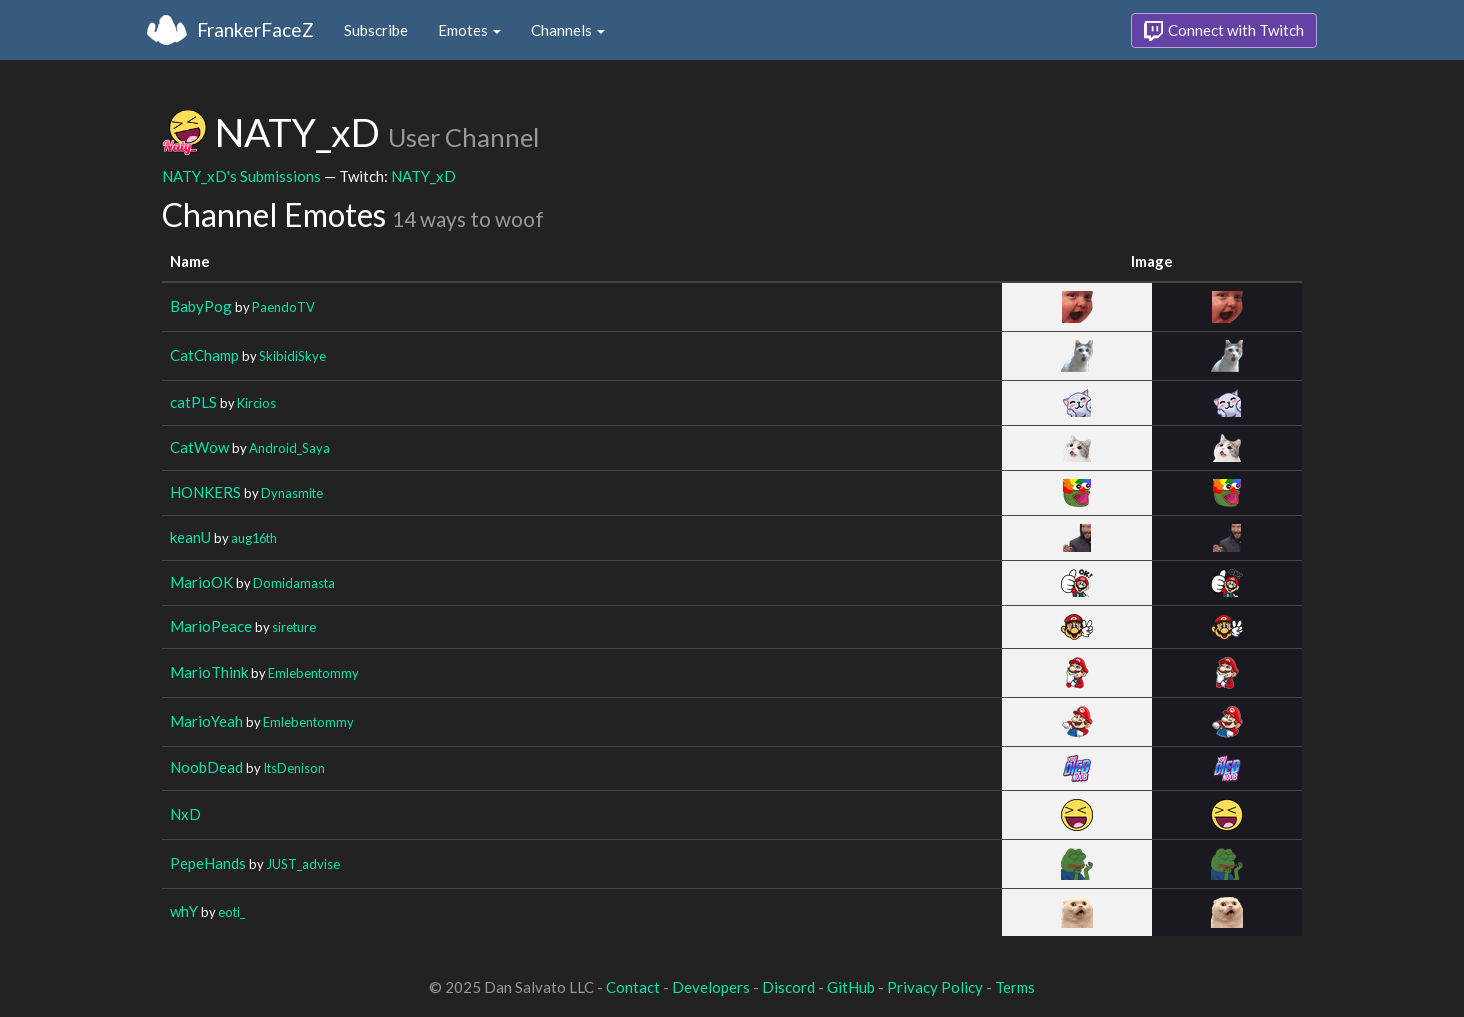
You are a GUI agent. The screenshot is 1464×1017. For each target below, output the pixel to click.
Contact (633, 987)
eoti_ (231, 912)
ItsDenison (294, 768)
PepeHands (208, 863)
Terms (1015, 987)
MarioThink (209, 672)
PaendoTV (283, 307)
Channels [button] (568, 30)
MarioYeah (206, 721)
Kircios (256, 403)
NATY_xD (423, 176)
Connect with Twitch (1224, 31)
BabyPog (201, 306)
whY (184, 911)
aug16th (254, 538)
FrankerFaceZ (255, 29)
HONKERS (205, 492)
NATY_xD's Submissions (241, 176)
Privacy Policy (935, 987)
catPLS (193, 402)
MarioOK (201, 582)
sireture (294, 627)
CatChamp (204, 355)
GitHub (851, 987)
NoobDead (206, 767)
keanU (190, 537)
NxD (185, 814)
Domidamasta (294, 583)
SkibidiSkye (292, 356)
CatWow (199, 447)
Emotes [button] (469, 30)
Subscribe (376, 30)
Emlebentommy (313, 673)
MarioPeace (211, 626)
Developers (711, 987)
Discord (788, 987)
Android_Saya (289, 448)
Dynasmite (292, 493)
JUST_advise (303, 864)
